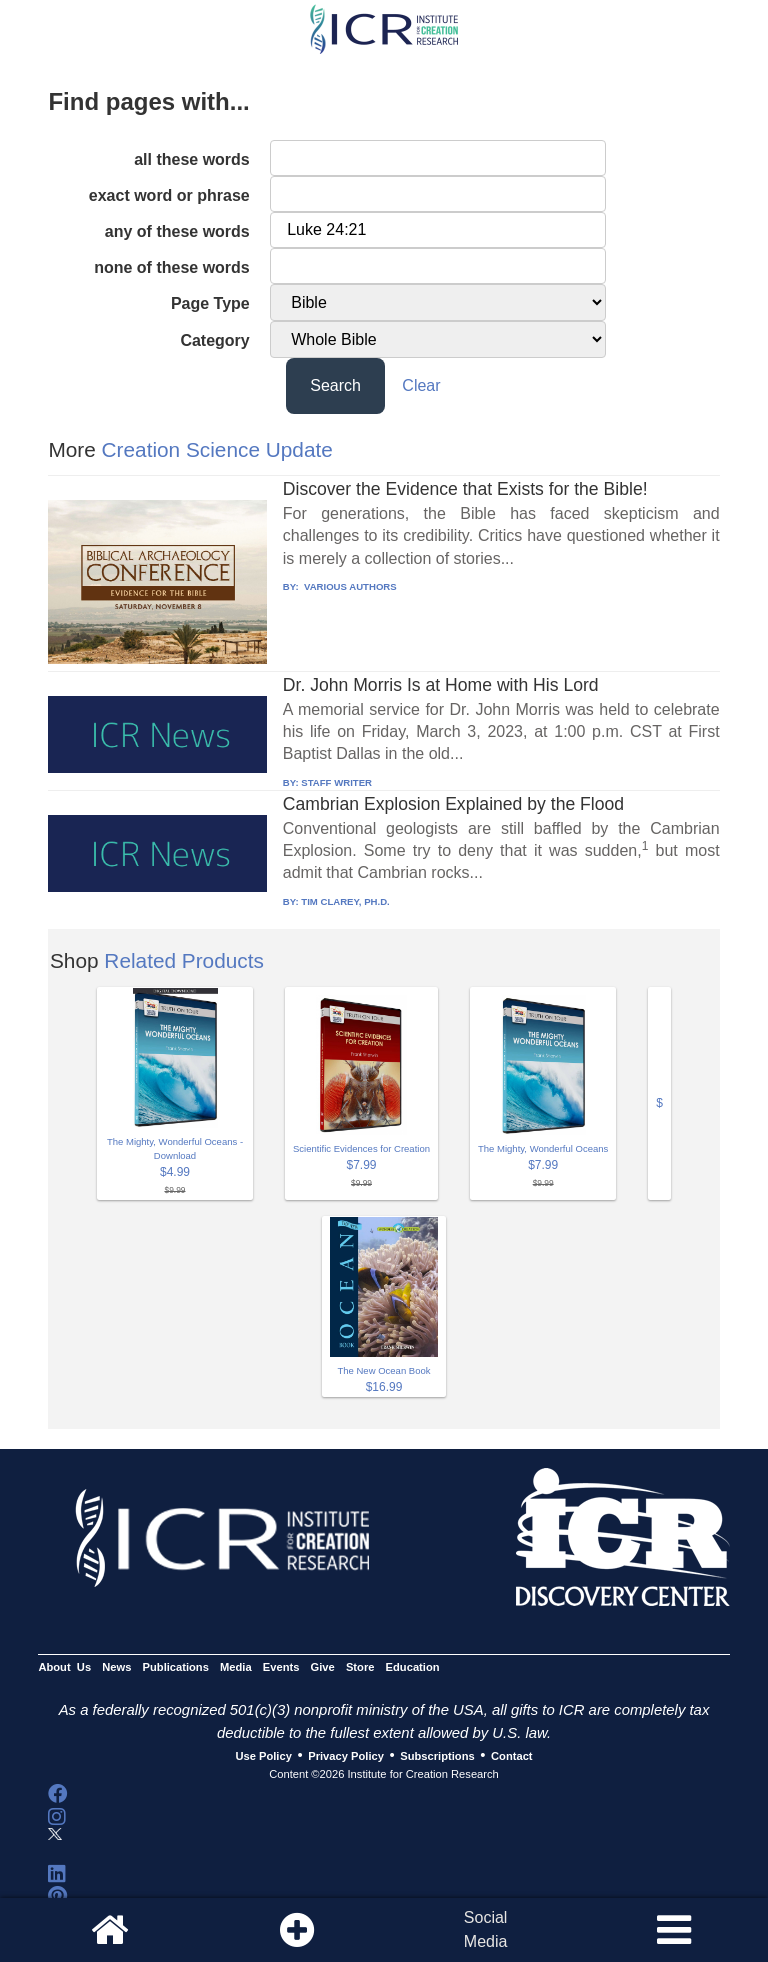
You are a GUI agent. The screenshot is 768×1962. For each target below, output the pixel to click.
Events (281, 1667)
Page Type (210, 303)
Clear (421, 385)
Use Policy (263, 1756)
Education (413, 1667)
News (116, 1667)
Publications (176, 1667)
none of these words (172, 267)
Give (323, 1667)
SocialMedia (486, 1929)
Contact (512, 1756)
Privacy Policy (346, 1756)
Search (335, 385)
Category (214, 340)
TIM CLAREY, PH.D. (345, 901)
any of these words (177, 231)
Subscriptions (437, 1756)
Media (236, 1667)
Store (360, 1667)
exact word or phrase (169, 195)
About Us (64, 1667)
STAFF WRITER (336, 782)
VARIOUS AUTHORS (348, 586)
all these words (192, 159)
